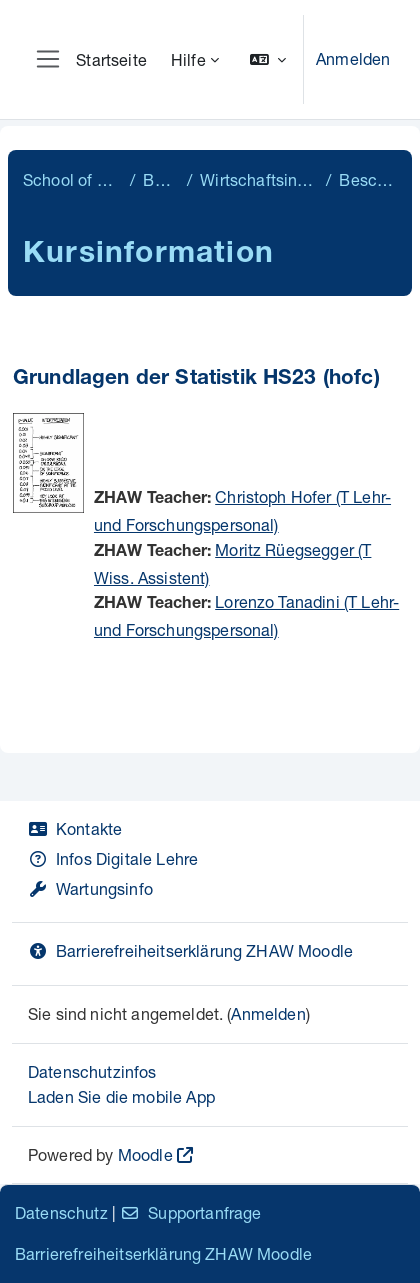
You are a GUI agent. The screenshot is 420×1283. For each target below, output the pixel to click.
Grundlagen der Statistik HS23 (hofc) (196, 379)
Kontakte (75, 828)
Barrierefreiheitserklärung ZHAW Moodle (190, 950)
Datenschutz (61, 1212)
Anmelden (353, 58)
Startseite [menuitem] (111, 59)
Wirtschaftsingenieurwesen (259, 179)
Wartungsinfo (90, 888)
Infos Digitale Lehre (113, 858)
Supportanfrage (190, 1212)
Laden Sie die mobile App (121, 1096)
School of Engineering (72, 179)
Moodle (145, 1154)
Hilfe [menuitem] (188, 59)
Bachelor (161, 179)
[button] (268, 59)
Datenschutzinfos (92, 1071)
